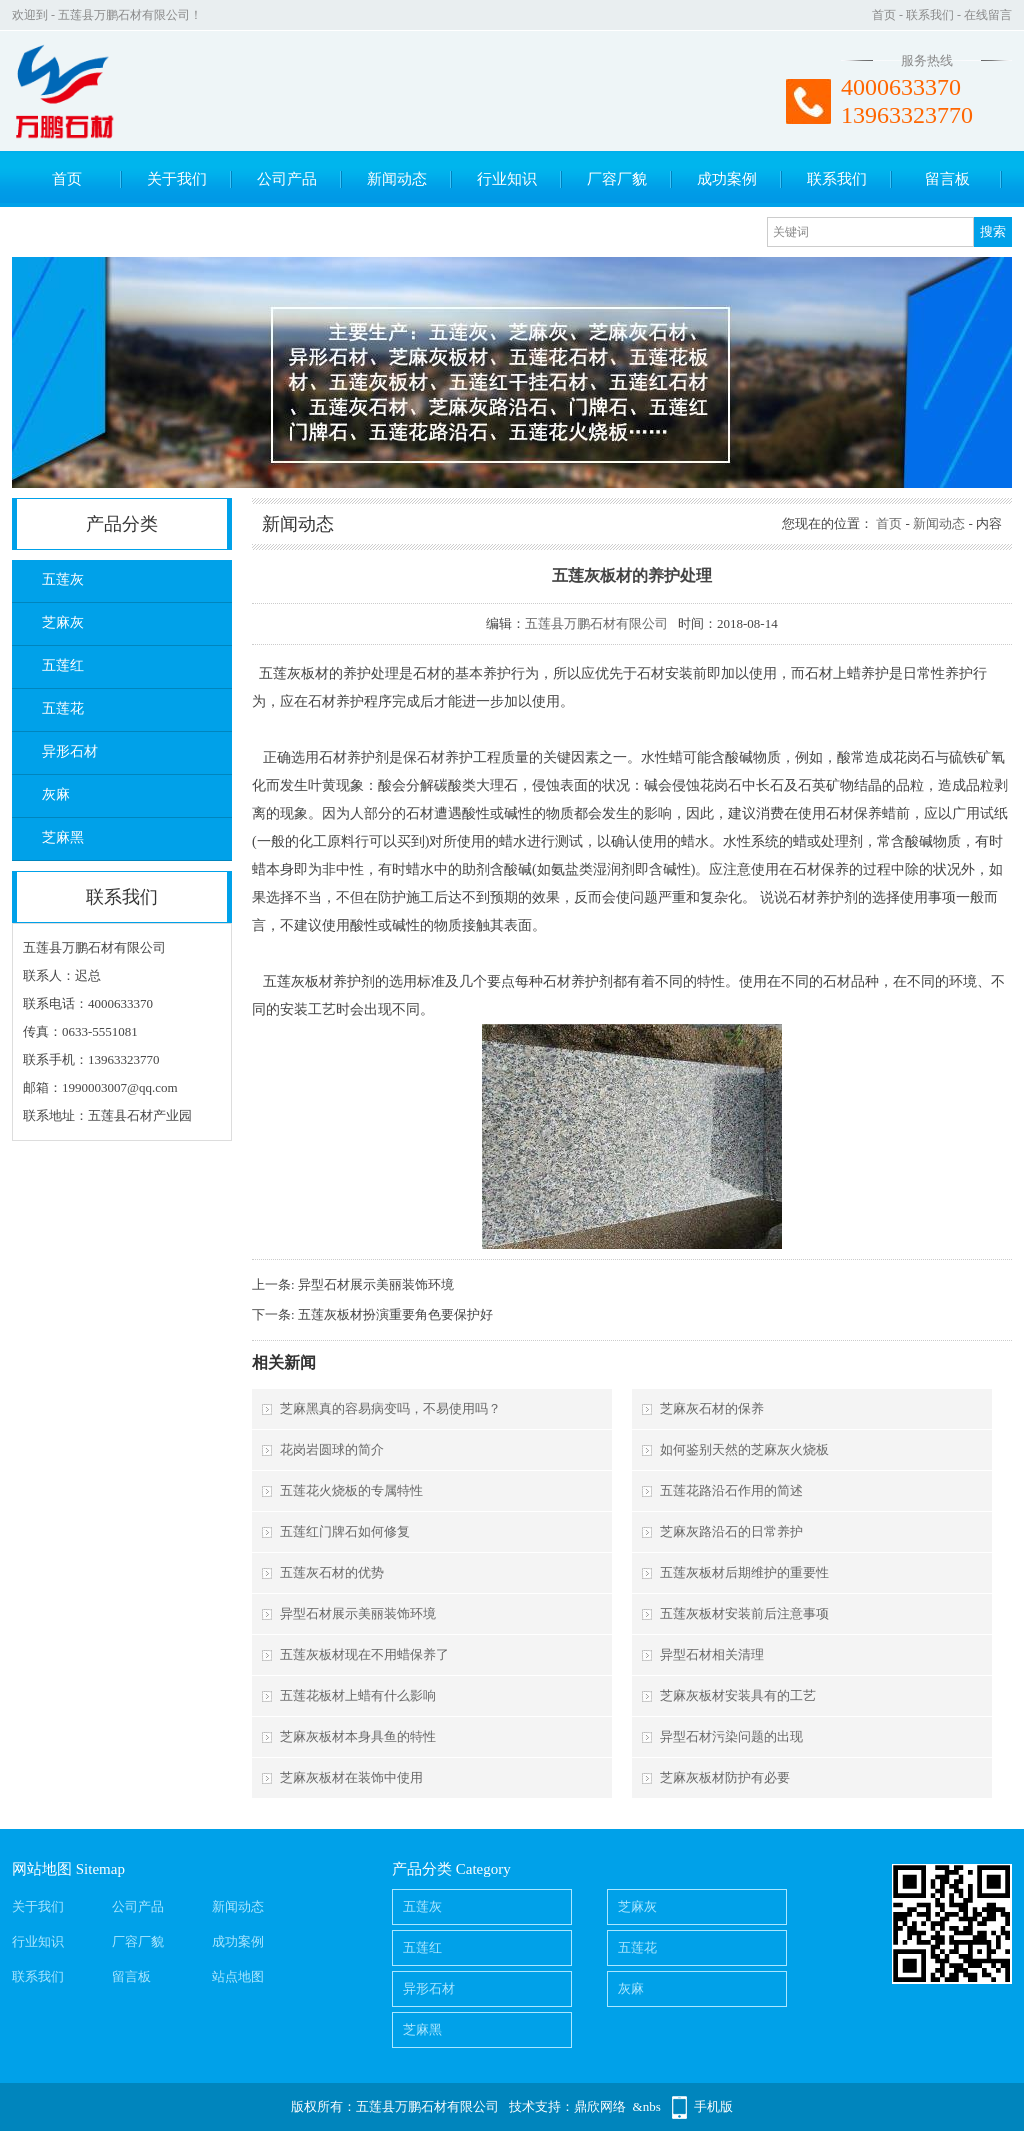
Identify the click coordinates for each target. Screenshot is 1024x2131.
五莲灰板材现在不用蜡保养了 (364, 1654)
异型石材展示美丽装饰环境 (376, 1284)
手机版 (713, 2106)
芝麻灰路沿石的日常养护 (731, 1531)
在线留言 (988, 15)
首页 (884, 15)
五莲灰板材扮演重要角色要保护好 (395, 1314)
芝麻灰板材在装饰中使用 (351, 1777)
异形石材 (70, 751)
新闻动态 (397, 179)
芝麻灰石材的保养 (712, 1408)
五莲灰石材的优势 (332, 1572)
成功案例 (727, 179)
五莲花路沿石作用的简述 (731, 1490)
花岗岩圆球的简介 (332, 1449)
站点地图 (238, 1976)
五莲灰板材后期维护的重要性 (744, 1572)
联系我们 (930, 15)
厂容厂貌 (617, 179)
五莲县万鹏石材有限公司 (596, 623)
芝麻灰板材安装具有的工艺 (738, 1695)
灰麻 (56, 794)
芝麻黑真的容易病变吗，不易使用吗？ (390, 1408)
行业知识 (507, 179)
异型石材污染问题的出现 (731, 1736)
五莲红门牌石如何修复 (345, 1531)
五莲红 (63, 665)
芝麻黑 (63, 837)
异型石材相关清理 (712, 1654)
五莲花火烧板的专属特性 (351, 1490)
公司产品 (287, 179)
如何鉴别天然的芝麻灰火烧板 (744, 1449)
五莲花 (63, 708)
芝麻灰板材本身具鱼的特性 (358, 1736)
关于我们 (177, 179)
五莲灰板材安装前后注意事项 (744, 1613)
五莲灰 (63, 579)
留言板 (947, 179)
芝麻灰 (63, 622)
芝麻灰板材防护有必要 (725, 1777)
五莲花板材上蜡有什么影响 (358, 1695)
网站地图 (42, 1869)
